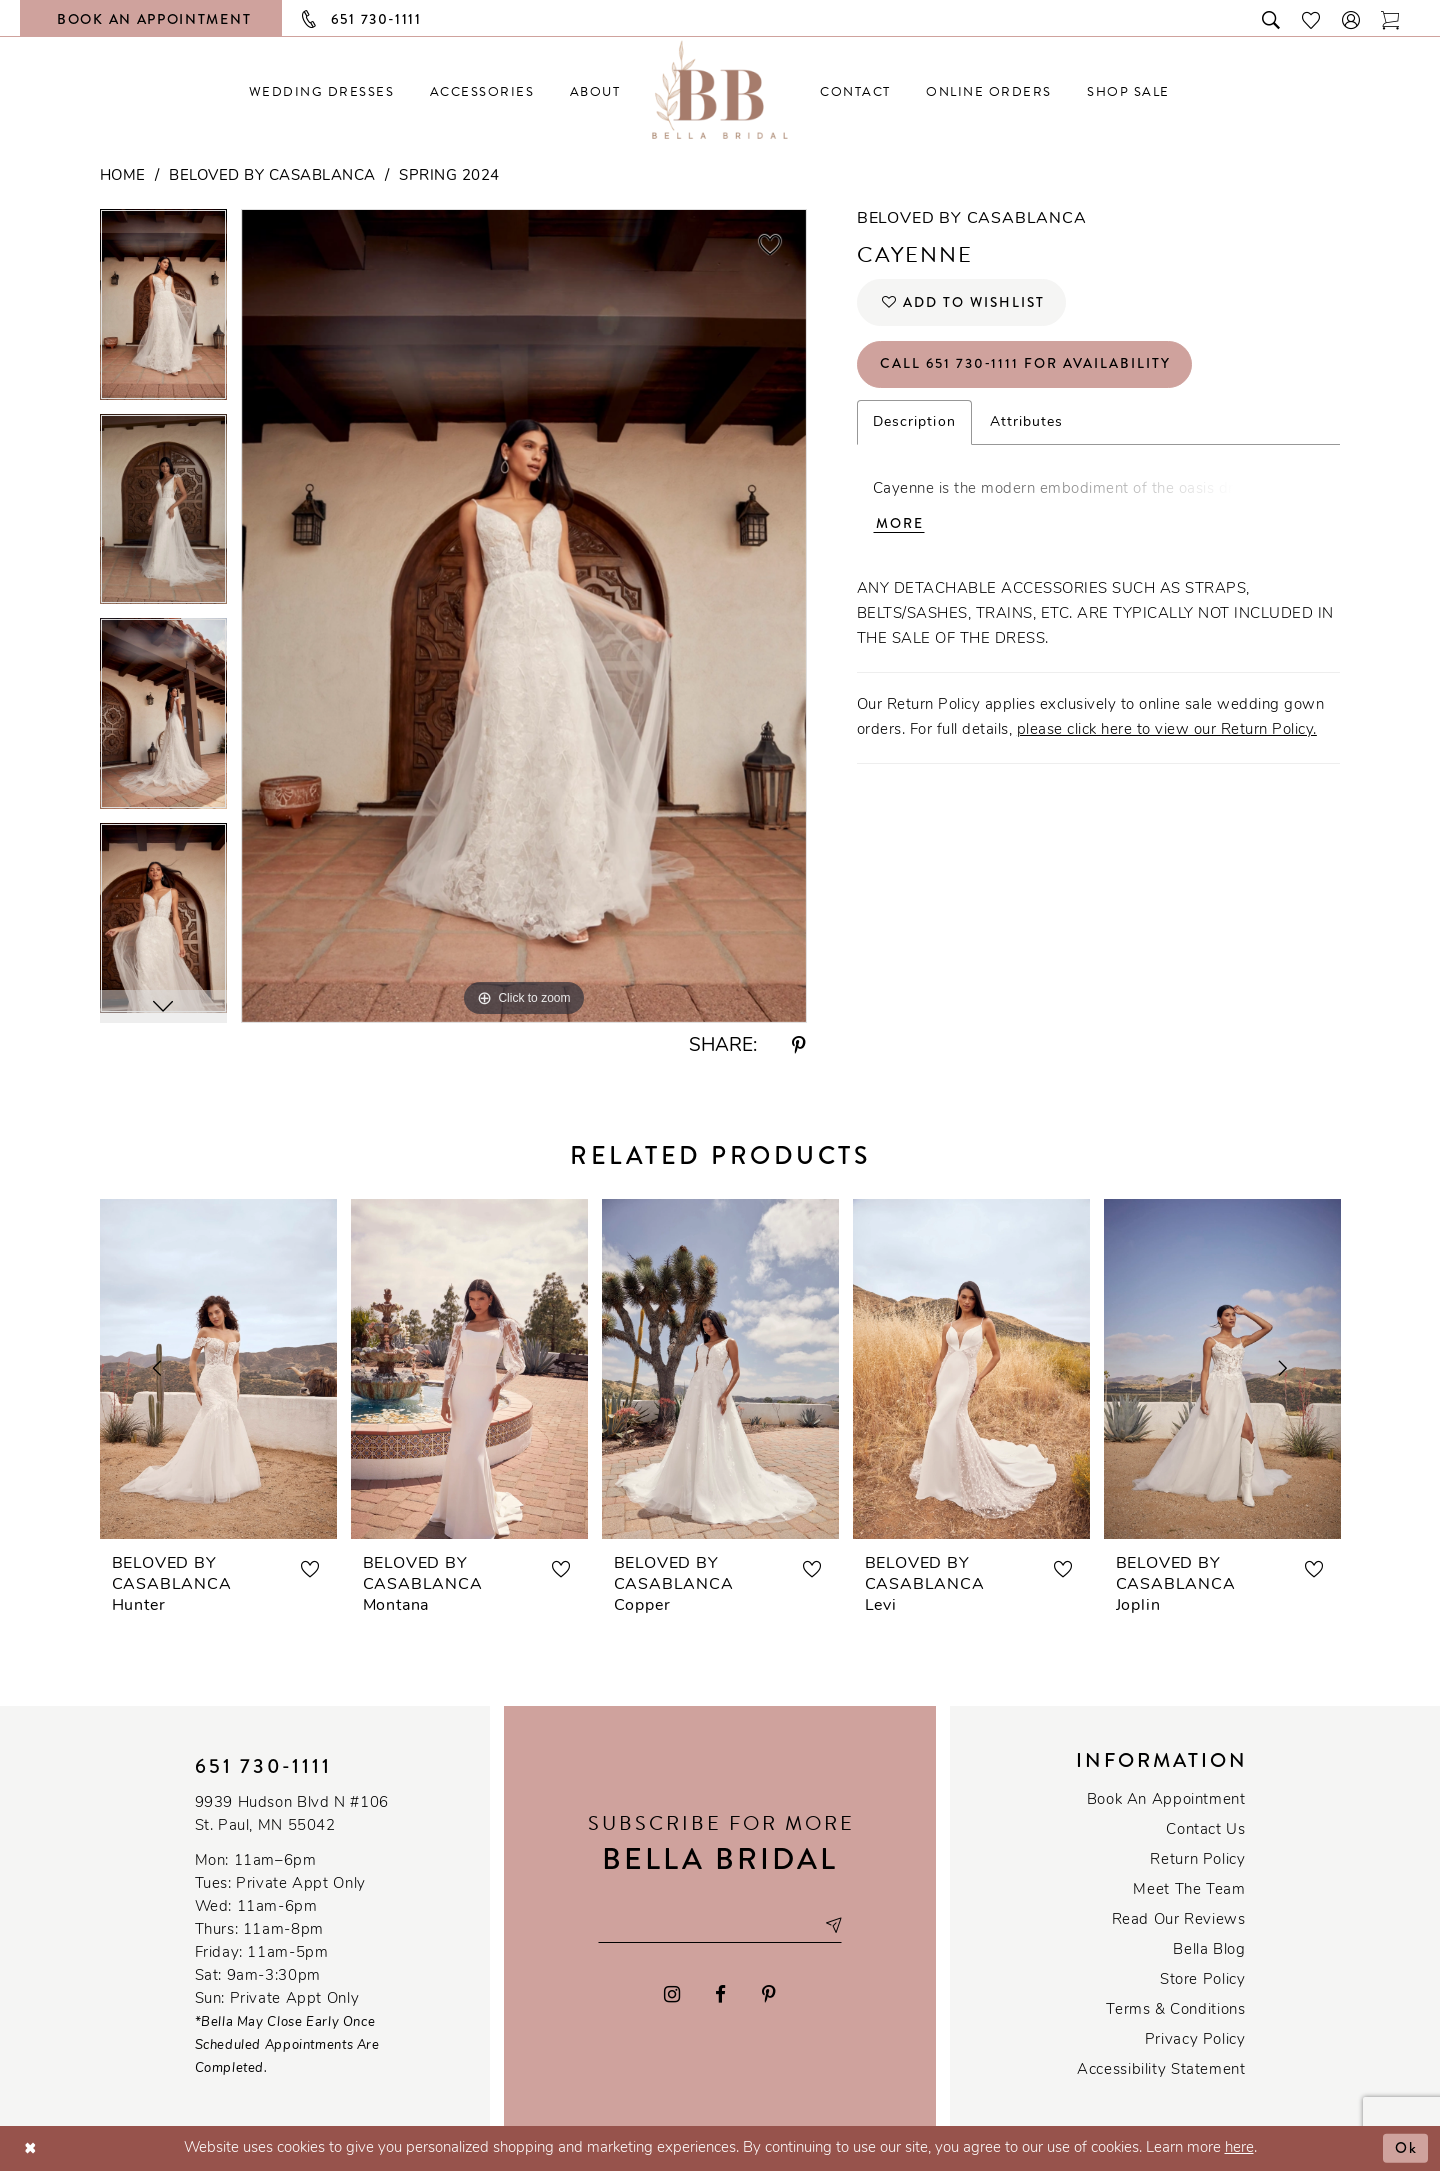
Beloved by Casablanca (272, 176)
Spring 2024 (449, 176)
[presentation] (218, 1369)
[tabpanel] (163, 311)
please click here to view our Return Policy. (1167, 733)
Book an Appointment (1166, 1800)
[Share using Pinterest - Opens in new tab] (799, 1046)
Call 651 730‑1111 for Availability (1027, 366)
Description (914, 424)
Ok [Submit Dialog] (1406, 2148)
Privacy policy (1195, 2040)
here (1239, 2148)
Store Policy (1202, 1980)
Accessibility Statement (1161, 2070)
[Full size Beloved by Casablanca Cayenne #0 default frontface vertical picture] (524, 615)
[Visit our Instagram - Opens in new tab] (672, 1994)
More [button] (900, 527)
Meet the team (1189, 1890)
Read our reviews (1179, 1920)
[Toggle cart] (1391, 18)
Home (123, 176)
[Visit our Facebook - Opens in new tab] (721, 1994)
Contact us (1205, 1830)
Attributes (1027, 424)
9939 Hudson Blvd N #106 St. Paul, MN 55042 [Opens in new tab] (292, 1815)
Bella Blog (1209, 1950)
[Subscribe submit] (835, 1925)
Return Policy (1197, 1860)
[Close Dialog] (30, 2148)
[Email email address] (720, 1925)
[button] (1352, 18)
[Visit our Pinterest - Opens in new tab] (769, 1994)
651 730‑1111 (264, 1766)
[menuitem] (321, 91)
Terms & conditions (1175, 2010)
